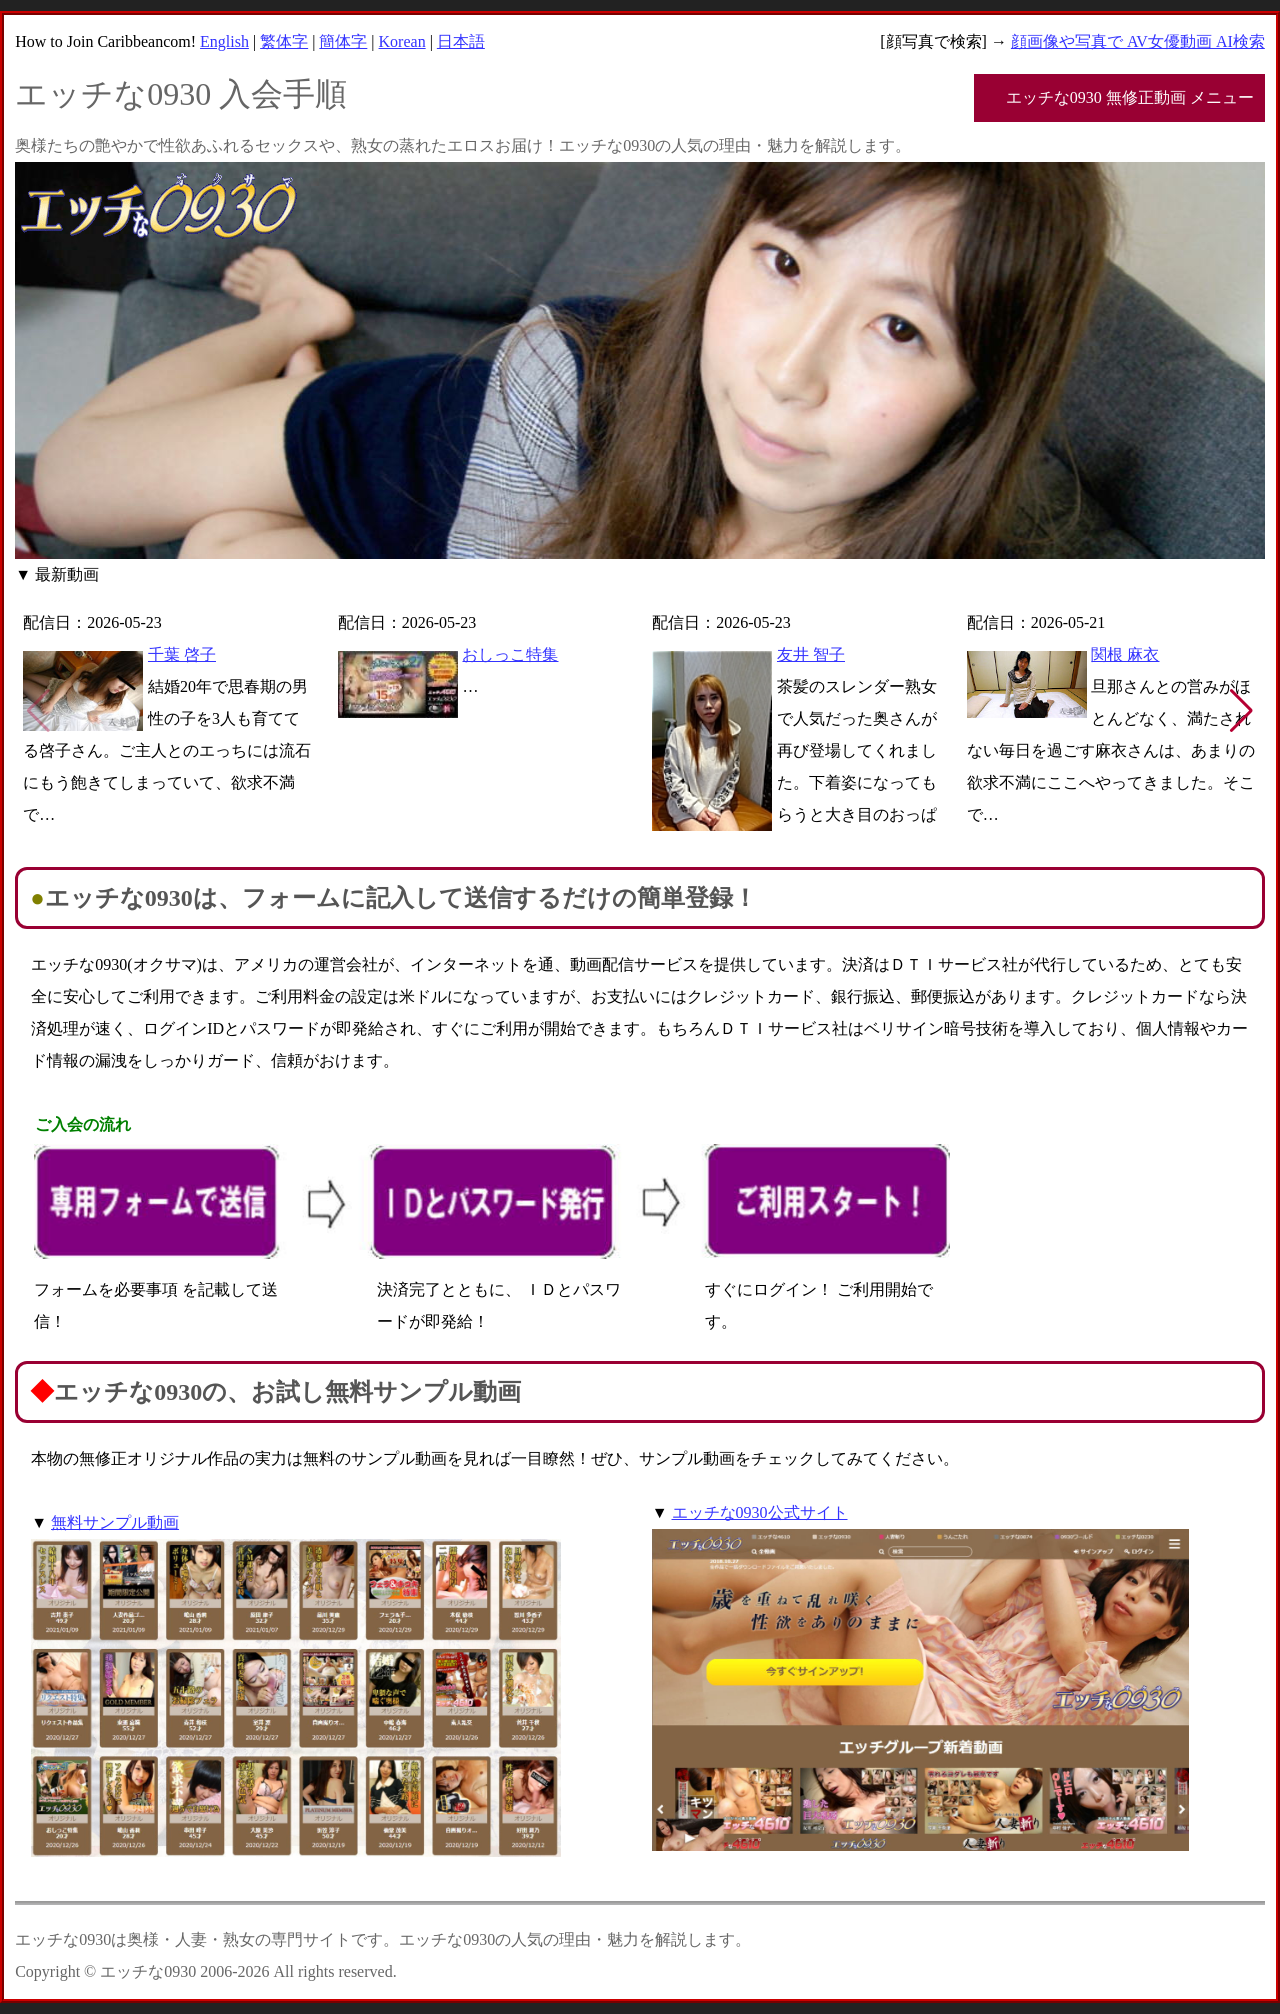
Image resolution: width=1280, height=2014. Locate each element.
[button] (1241, 711)
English (224, 41)
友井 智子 (811, 654)
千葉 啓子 (182, 654)
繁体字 (284, 41)
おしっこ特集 (510, 654)
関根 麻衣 (1125, 654)
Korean (402, 41)
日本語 (461, 41)
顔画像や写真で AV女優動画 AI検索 (1138, 41)
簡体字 (343, 41)
